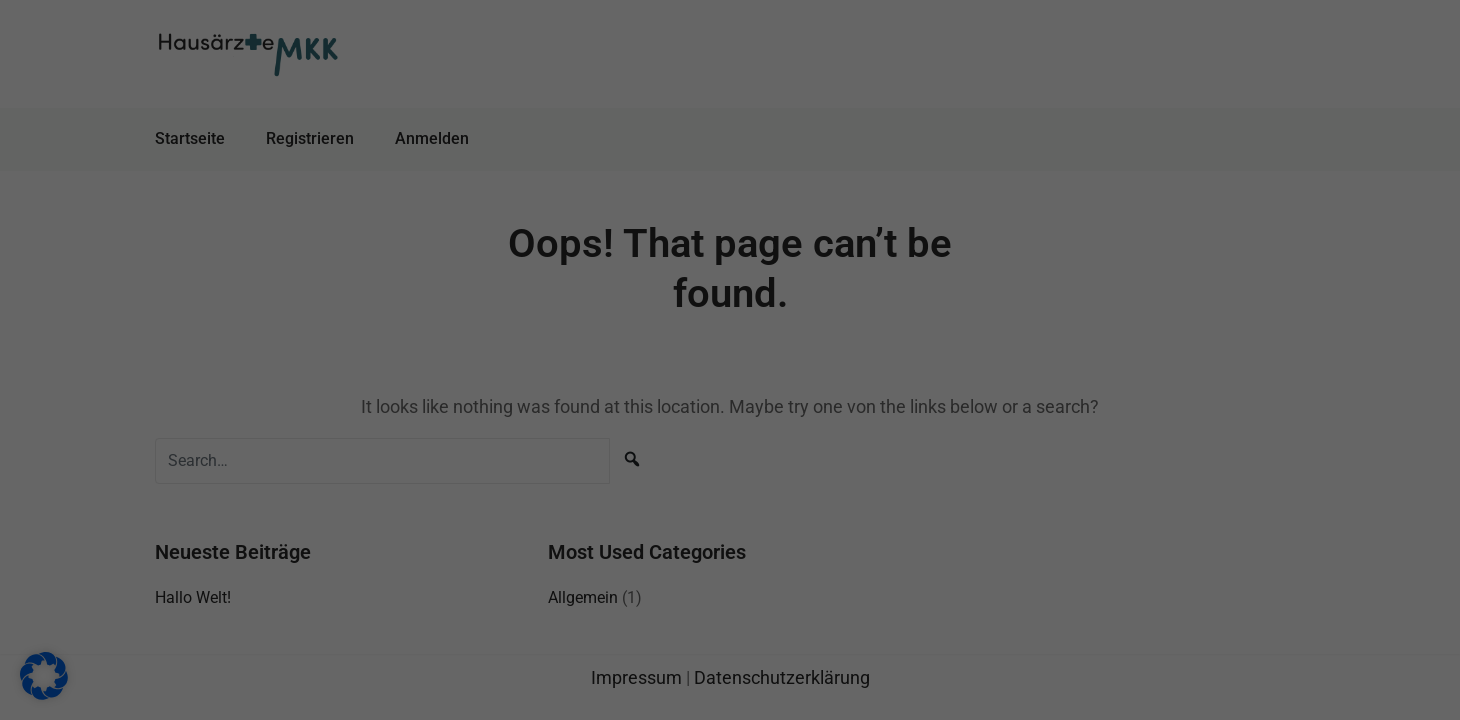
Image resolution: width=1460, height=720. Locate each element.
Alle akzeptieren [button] (538, 453)
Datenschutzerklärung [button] (737, 618)
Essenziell (798, 127)
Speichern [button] (922, 453)
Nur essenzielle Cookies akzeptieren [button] (730, 513)
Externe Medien (815, 228)
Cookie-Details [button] (640, 618)
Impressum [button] (827, 618)
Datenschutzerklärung (430, 388)
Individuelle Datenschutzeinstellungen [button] (730, 572)
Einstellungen (438, 407)
